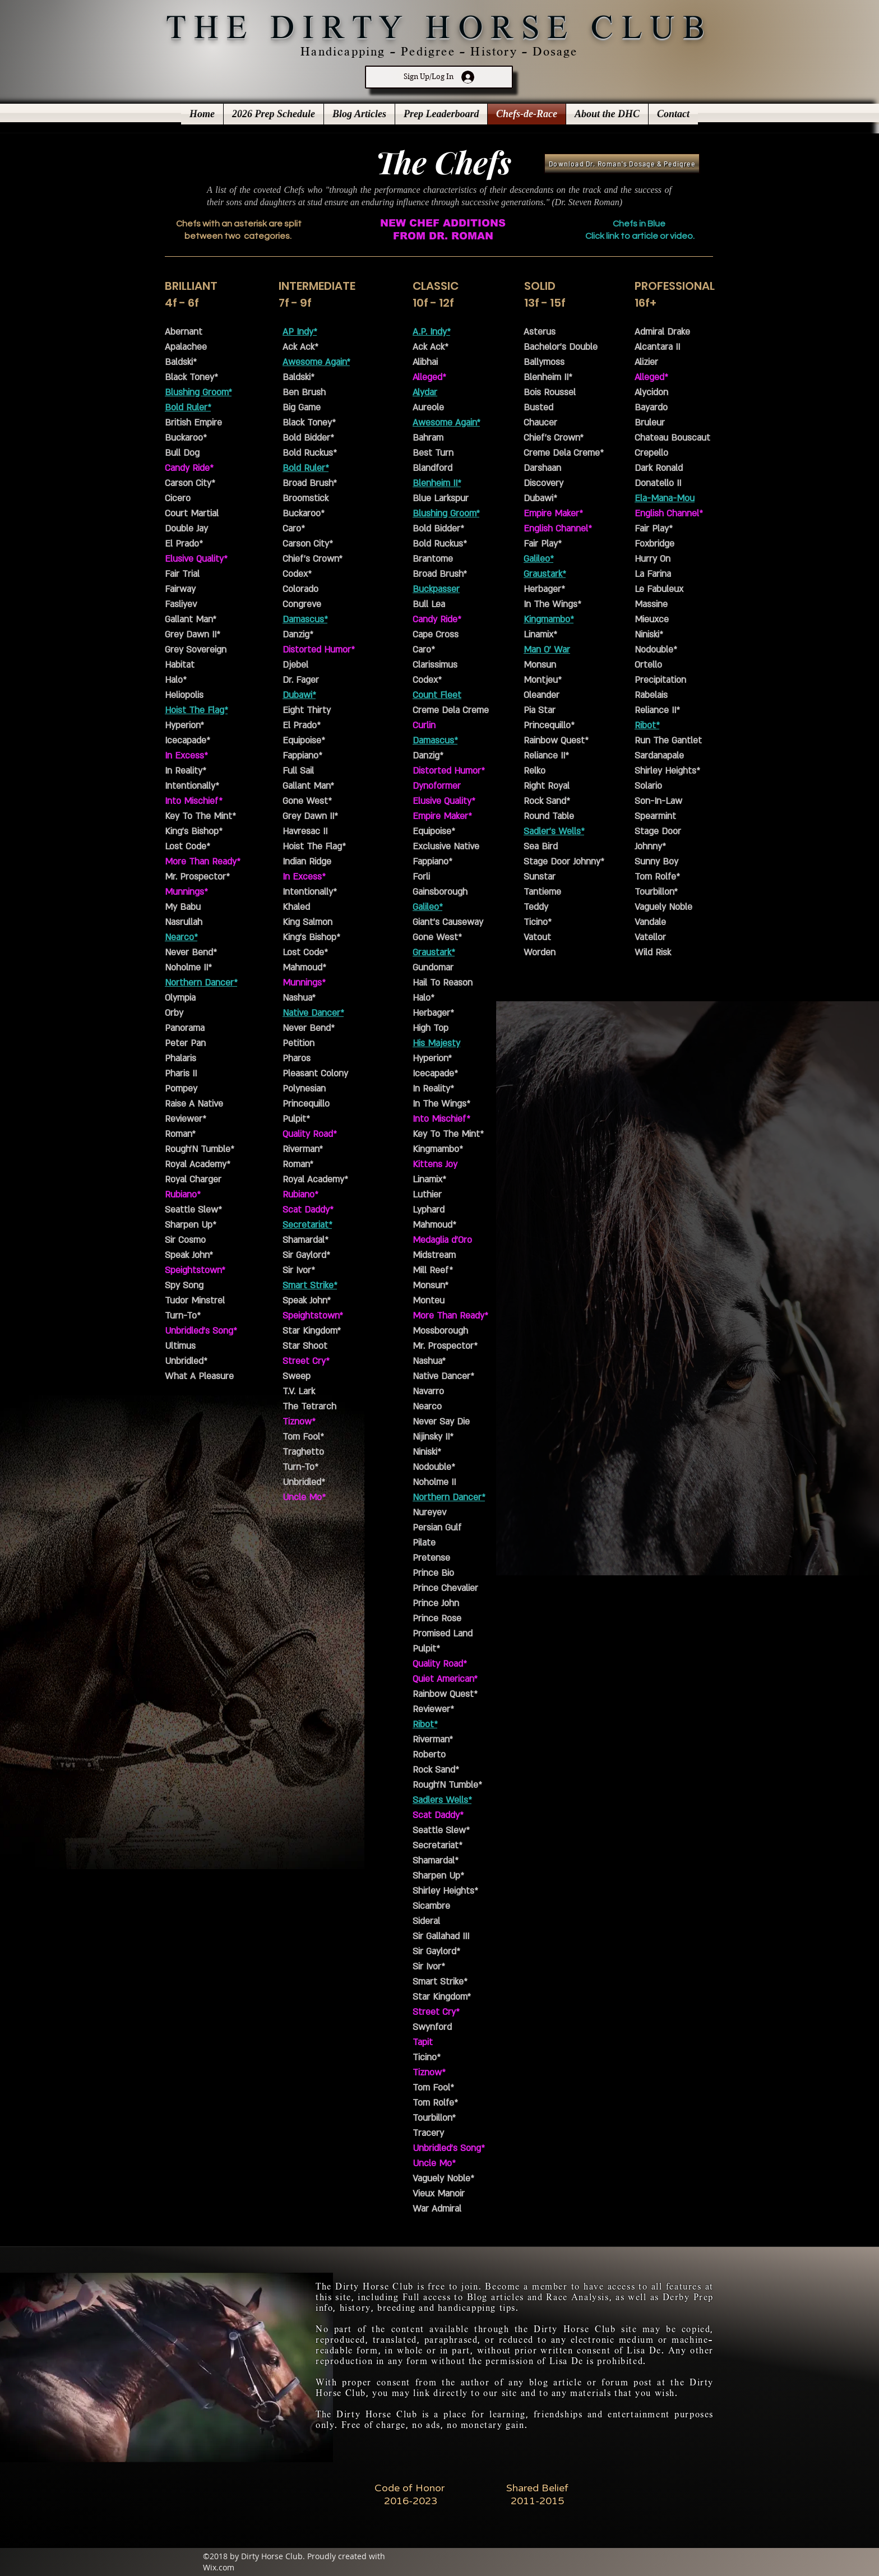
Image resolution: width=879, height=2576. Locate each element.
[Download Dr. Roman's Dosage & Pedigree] (622, 163)
